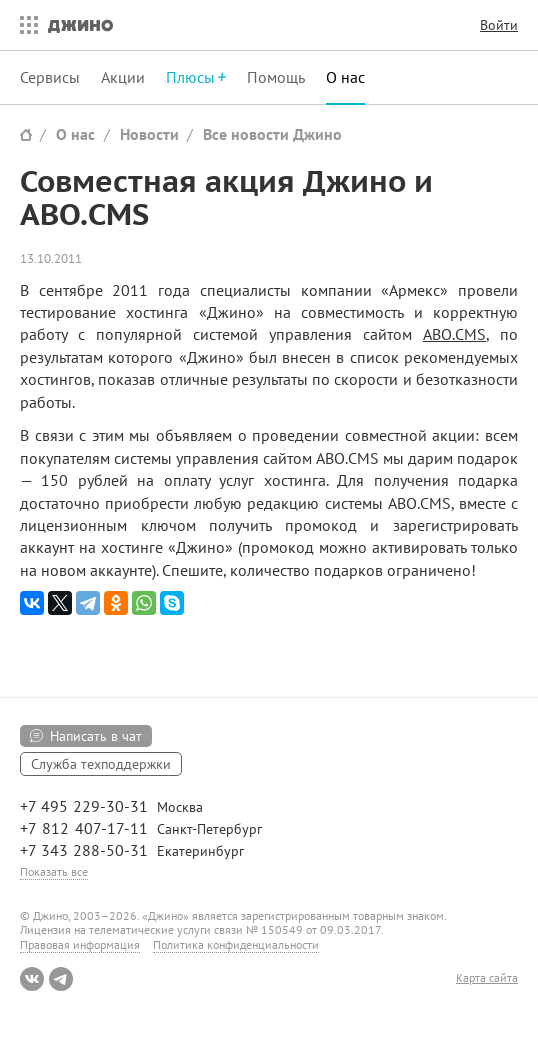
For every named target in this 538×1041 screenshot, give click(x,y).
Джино (80, 25)
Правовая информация (80, 944)
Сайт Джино (26, 134)
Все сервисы (24, 25)
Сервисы (50, 77)
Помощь (276, 77)
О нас (345, 77)
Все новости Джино (272, 134)
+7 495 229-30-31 (84, 806)
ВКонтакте (32, 979)
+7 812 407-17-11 (84, 828)
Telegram (61, 979)
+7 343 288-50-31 (84, 850)
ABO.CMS (454, 334)
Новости (149, 134)
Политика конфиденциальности (236, 944)
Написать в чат (96, 736)
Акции (123, 77)
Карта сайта (487, 978)
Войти (499, 25)
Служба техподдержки (101, 764)
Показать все (54, 871)
